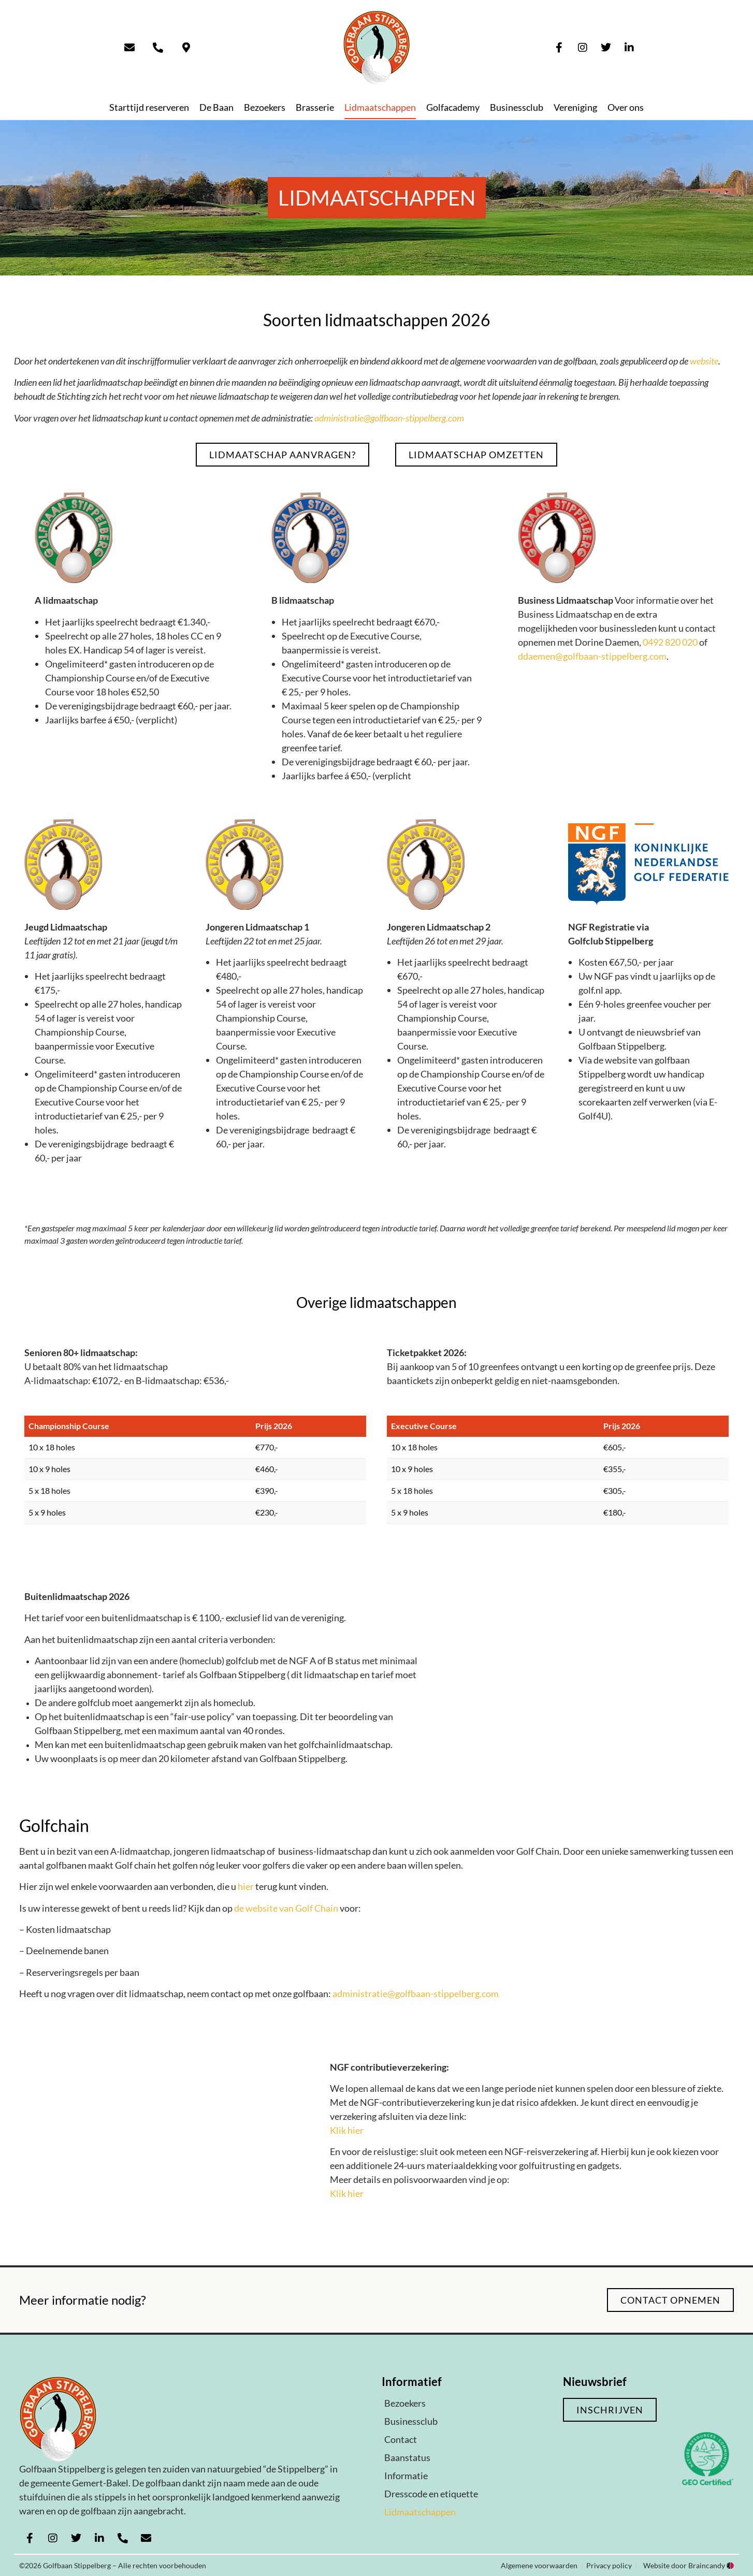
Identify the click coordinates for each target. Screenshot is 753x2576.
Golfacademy (453, 107)
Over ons (625, 107)
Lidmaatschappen (380, 107)
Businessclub (516, 107)
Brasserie (315, 107)
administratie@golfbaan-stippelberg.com (389, 418)
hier (246, 1886)
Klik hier (347, 2130)
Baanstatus (407, 2457)
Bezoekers (264, 107)
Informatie (406, 2475)
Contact (400, 2439)
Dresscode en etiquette (431, 2493)
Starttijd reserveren (149, 107)
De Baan (216, 107)
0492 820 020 (670, 642)
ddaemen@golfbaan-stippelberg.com (592, 656)
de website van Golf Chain (286, 1908)
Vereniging (575, 107)
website (704, 361)
